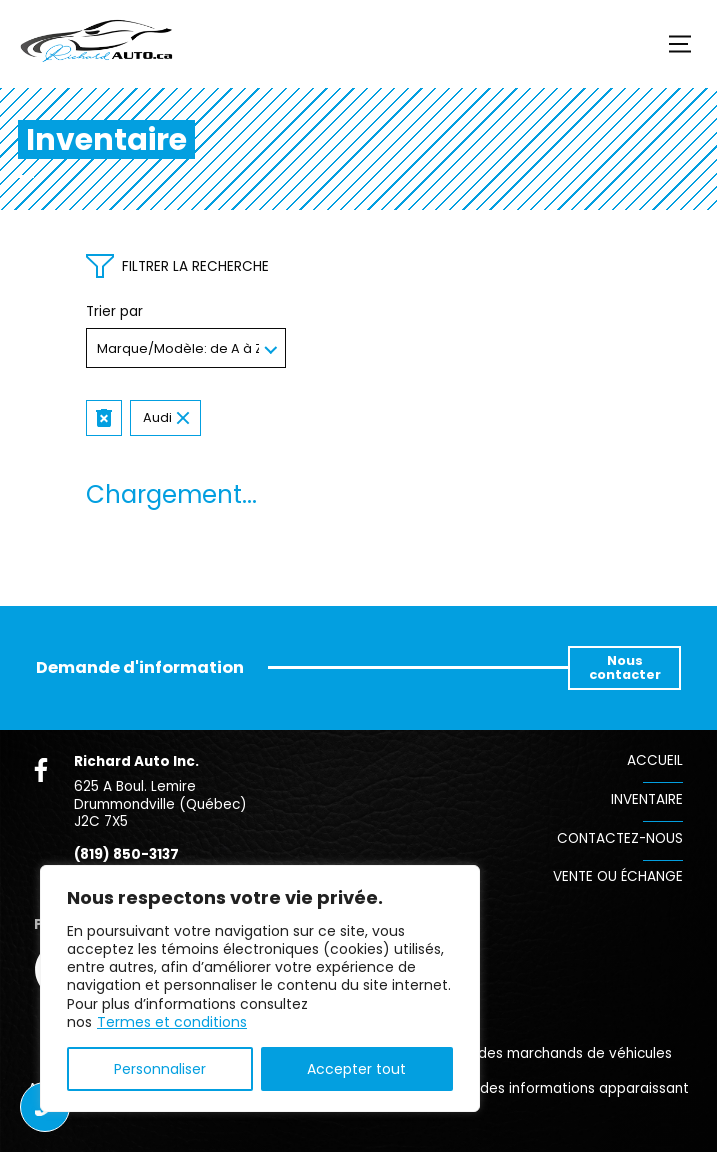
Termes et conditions (172, 1022)
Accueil (655, 760)
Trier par (114, 312)
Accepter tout (356, 1069)
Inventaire (647, 799)
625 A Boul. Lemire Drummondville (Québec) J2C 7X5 (160, 804)
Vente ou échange (618, 876)
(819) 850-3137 (126, 855)
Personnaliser (160, 1069)
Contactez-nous (620, 838)
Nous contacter (625, 667)
